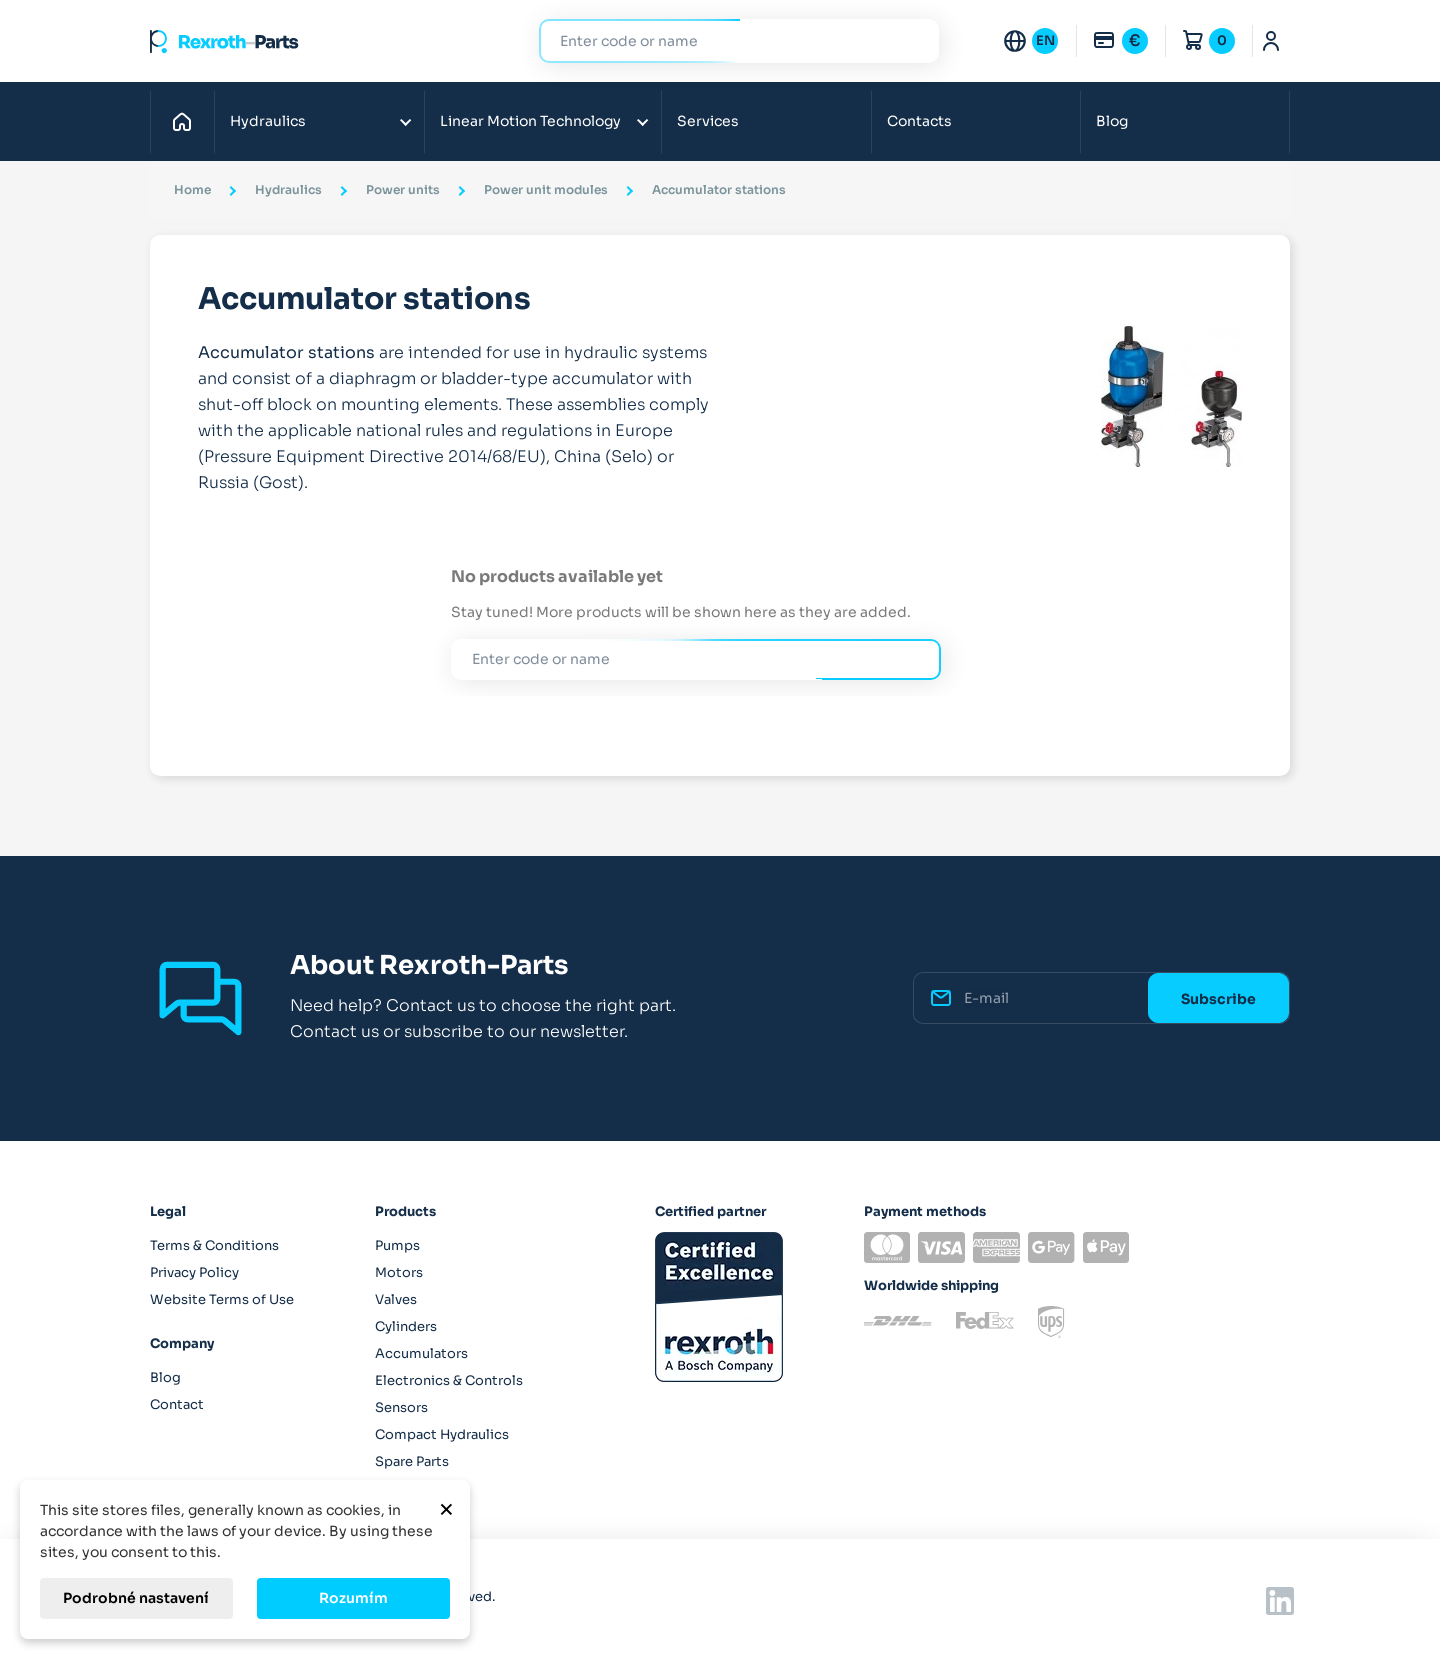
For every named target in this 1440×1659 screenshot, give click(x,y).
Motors (399, 1272)
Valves (396, 1299)
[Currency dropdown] (1120, 41)
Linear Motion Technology (530, 121)
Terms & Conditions (214, 1245)
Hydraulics (268, 121)
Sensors (401, 1407)
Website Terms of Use (222, 1299)
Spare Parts (412, 1461)
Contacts (919, 121)
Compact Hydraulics (442, 1434)
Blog (1112, 121)
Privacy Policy (194, 1272)
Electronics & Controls (449, 1380)
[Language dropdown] (1030, 41)
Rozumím (353, 1598)
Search (912, 40)
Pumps (397, 1245)
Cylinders (406, 1326)
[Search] (724, 41)
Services (708, 121)
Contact (177, 1404)
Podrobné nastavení (136, 1598)
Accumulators (421, 1353)
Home (187, 121)
